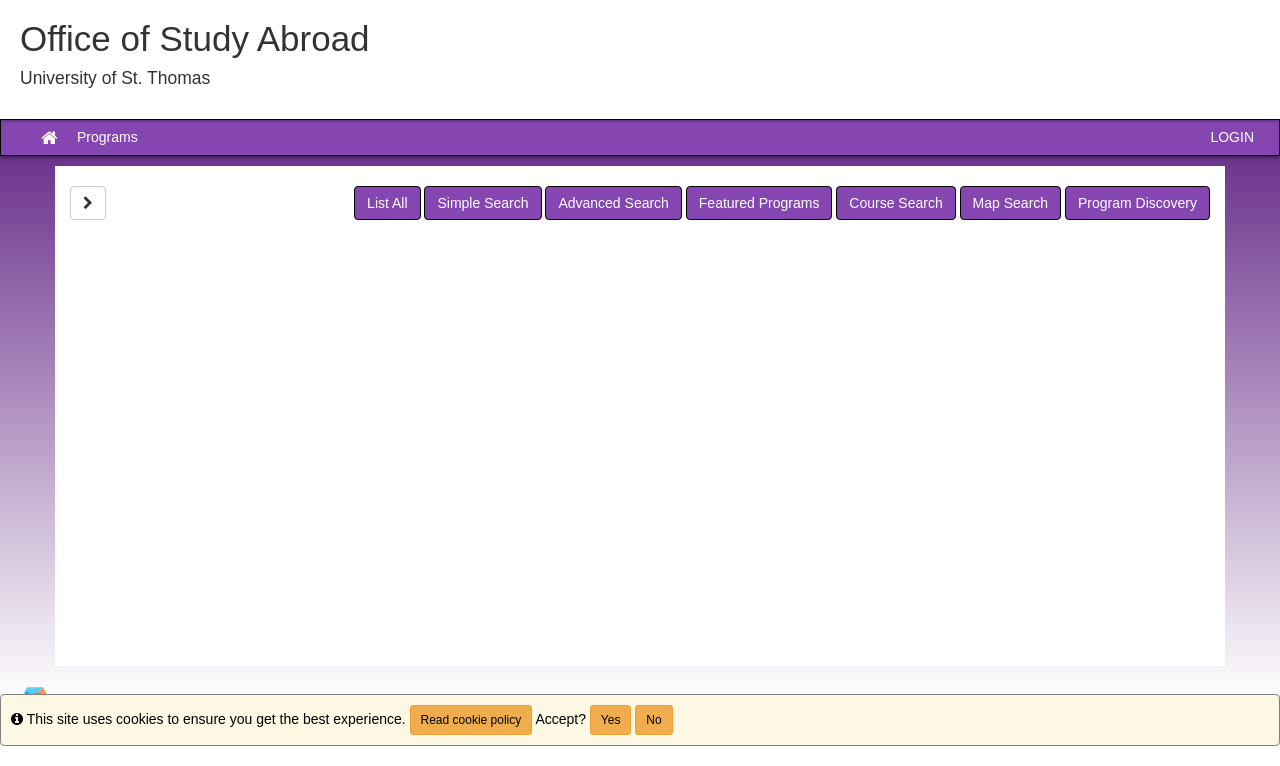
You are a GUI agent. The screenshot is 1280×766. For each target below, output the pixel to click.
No (653, 720)
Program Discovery (1137, 203)
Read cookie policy (471, 720)
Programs (107, 137)
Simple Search (482, 203)
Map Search (1010, 203)
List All (387, 203)
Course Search (895, 203)
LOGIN (1232, 137)
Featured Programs (759, 203)
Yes (611, 720)
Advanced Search (613, 203)
